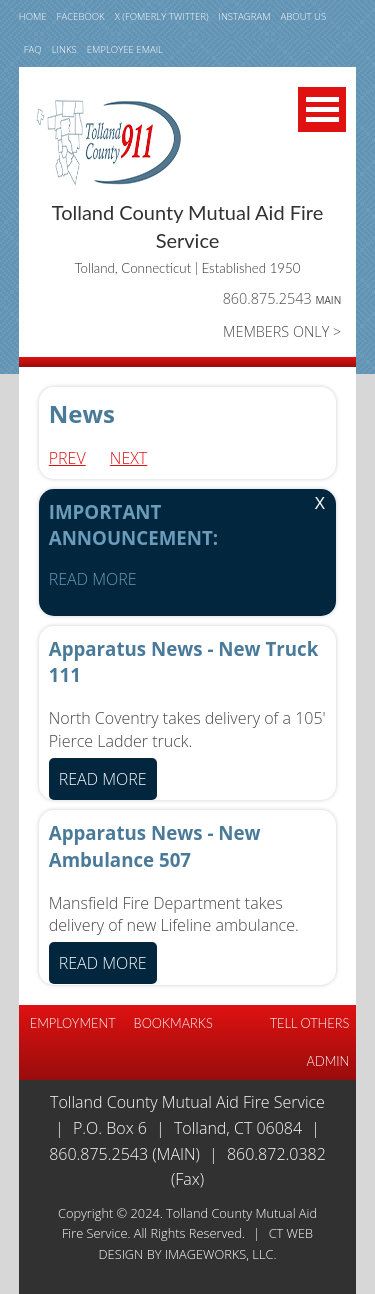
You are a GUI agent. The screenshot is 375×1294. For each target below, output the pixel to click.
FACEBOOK (81, 16)
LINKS (64, 49)
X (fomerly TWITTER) (162, 16)
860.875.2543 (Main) (124, 1154)
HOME (33, 16)
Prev (67, 458)
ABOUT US (304, 16)
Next (128, 458)
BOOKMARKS (173, 1023)
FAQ (33, 49)
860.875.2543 (282, 298)
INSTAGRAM (245, 16)
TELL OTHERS (310, 1023)
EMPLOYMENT (73, 1023)
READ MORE (93, 579)
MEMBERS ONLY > (282, 331)
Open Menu (322, 109)
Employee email (125, 49)
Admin (328, 1061)
